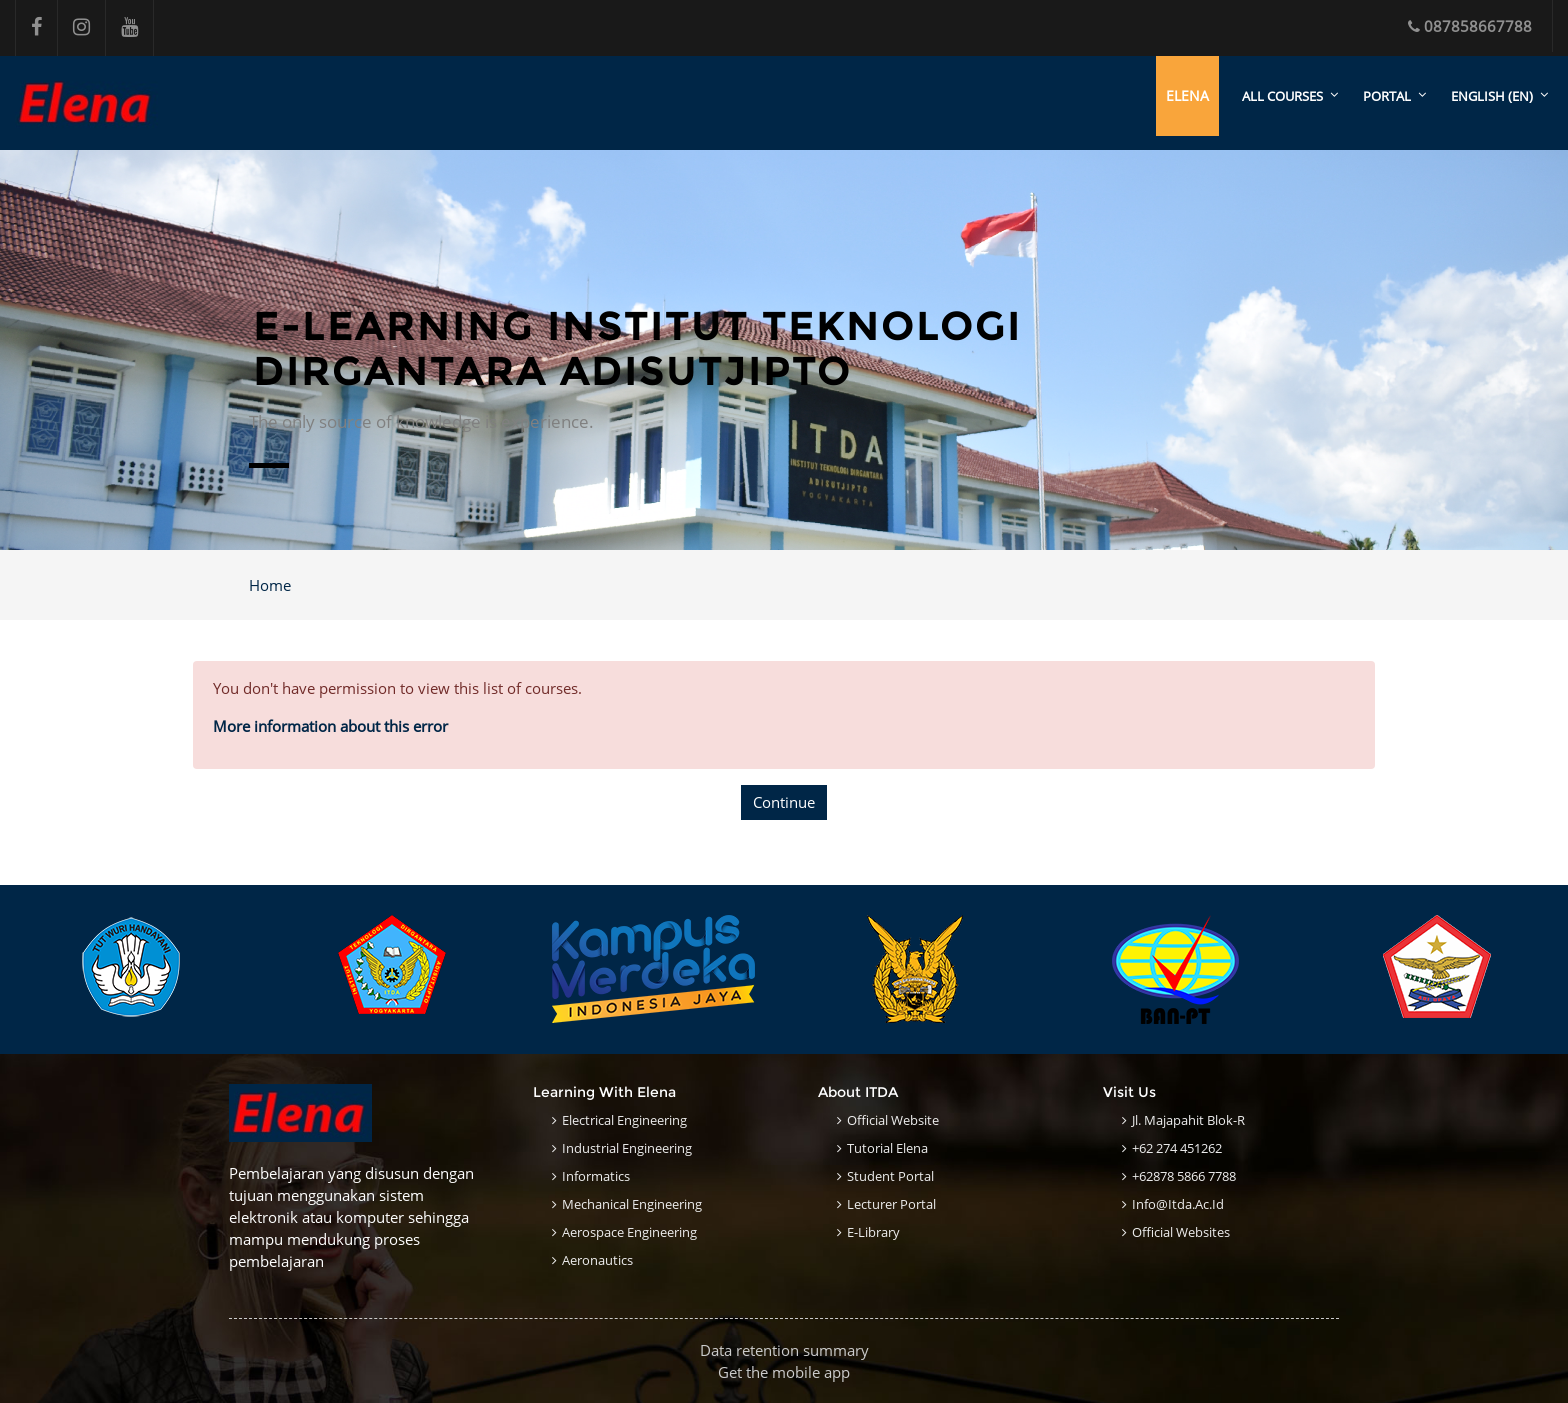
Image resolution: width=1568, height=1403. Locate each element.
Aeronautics (597, 1260)
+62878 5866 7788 (1184, 1176)
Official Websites (1181, 1232)
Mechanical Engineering (632, 1204)
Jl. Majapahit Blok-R (1188, 1120)
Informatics (596, 1176)
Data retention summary (784, 1350)
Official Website (893, 1120)
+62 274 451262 (1177, 1148)
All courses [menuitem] (1282, 96)
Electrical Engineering (624, 1120)
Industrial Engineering (627, 1148)
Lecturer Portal (891, 1204)
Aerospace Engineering (629, 1232)
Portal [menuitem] (1387, 96)
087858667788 (1470, 26)
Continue (784, 802)
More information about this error (330, 726)
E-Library (873, 1232)
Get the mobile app (784, 1372)
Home (270, 585)
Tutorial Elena (887, 1148)
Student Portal (890, 1176)
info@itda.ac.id (1178, 1204)
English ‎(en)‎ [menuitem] (1492, 96)
